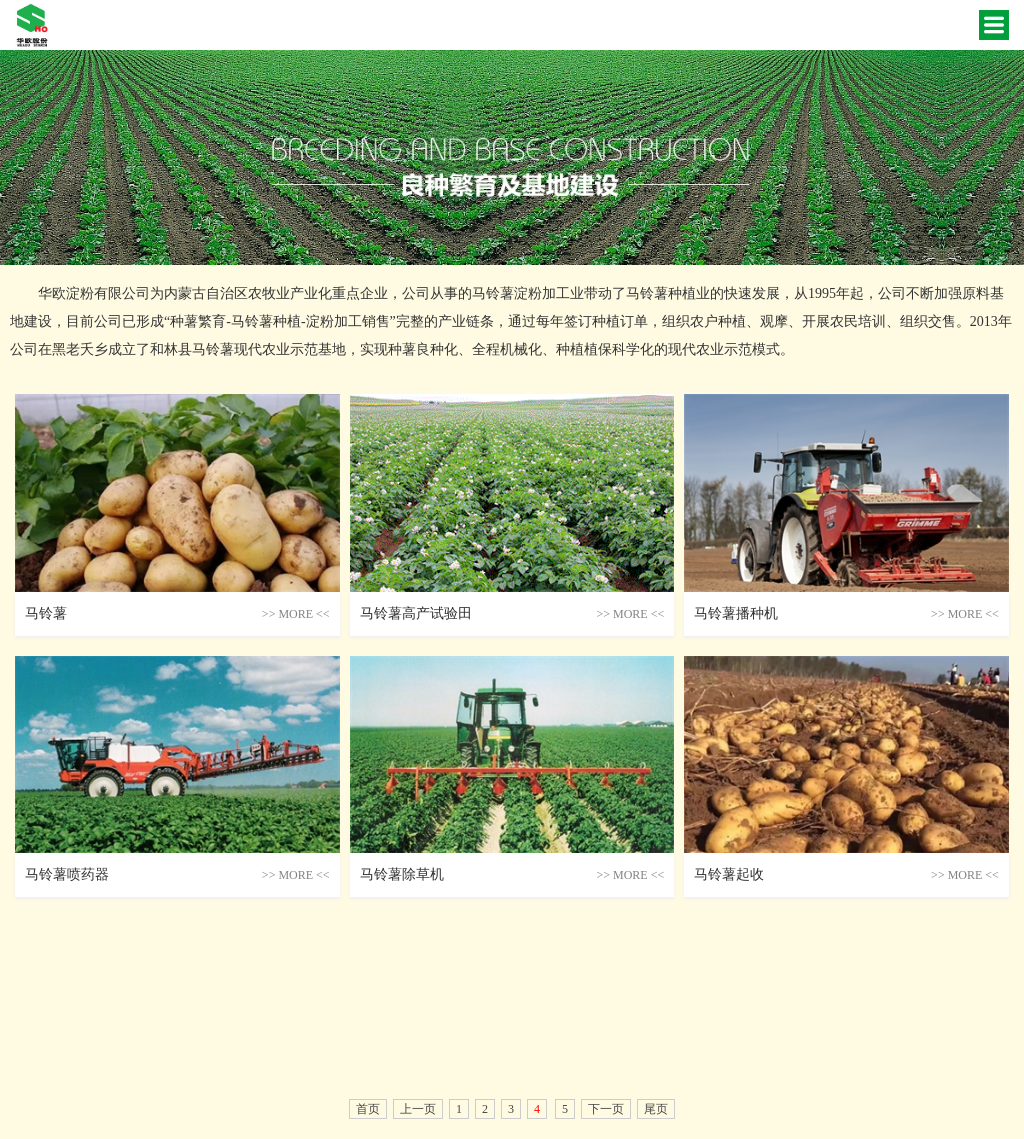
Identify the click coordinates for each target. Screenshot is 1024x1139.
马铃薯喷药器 (67, 874)
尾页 (656, 1109)
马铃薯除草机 (402, 874)
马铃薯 (46, 613)
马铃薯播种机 (736, 613)
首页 (368, 1109)
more (296, 614)
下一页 (606, 1109)
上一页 (418, 1109)
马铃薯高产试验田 (416, 613)
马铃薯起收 (729, 874)
